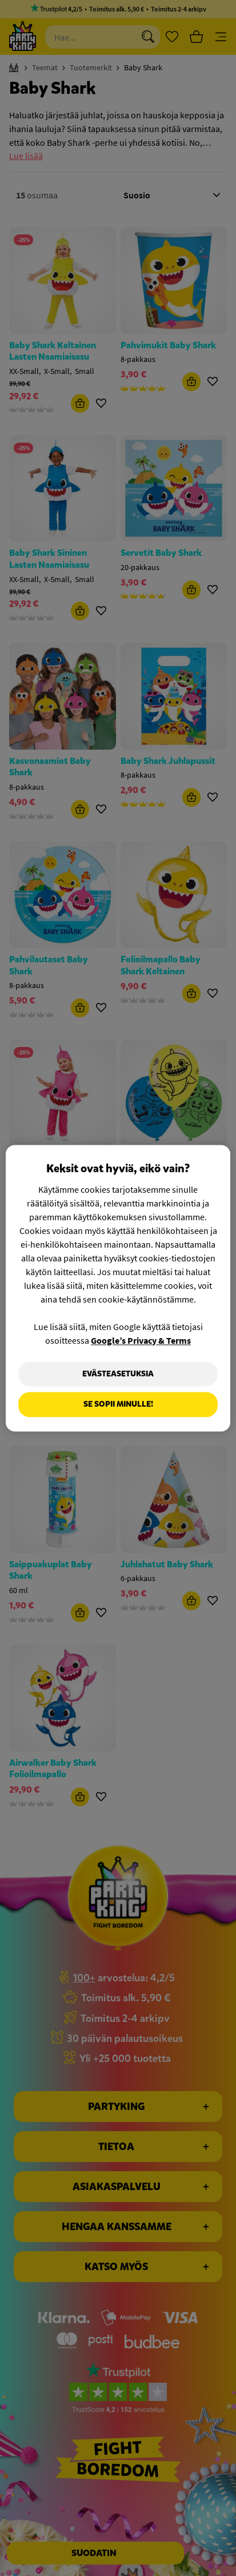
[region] (118, 1288)
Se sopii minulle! (118, 1404)
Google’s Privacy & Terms (141, 1340)
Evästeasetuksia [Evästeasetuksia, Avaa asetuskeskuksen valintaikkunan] (118, 1373)
